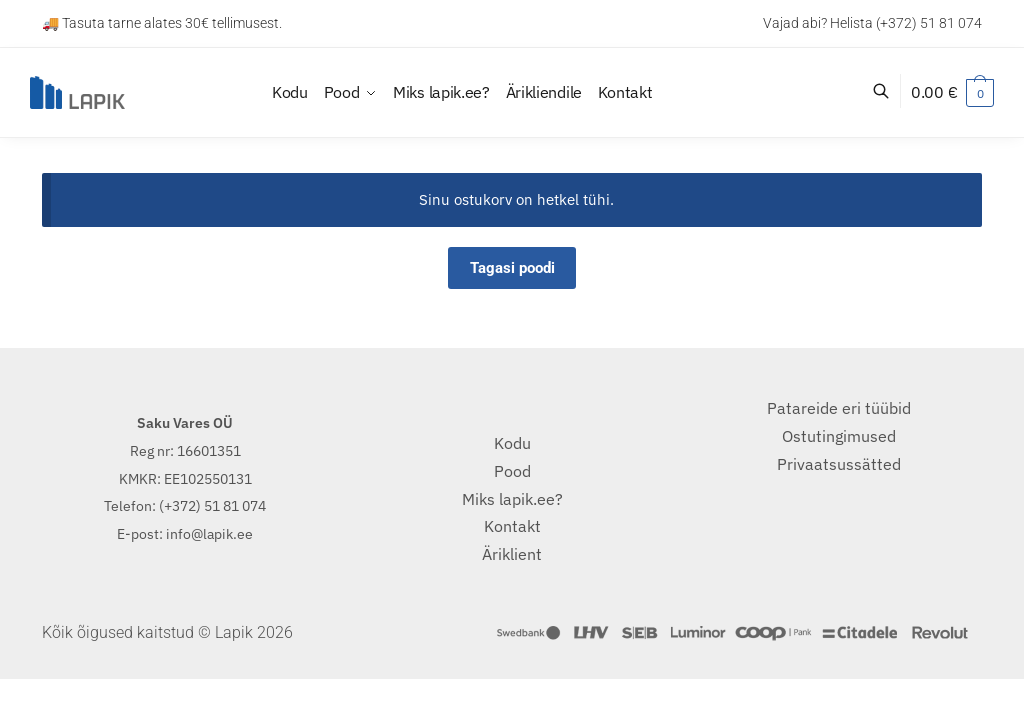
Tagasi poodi (512, 268)
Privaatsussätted (839, 464)
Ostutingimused (839, 436)
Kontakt (512, 526)
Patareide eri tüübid (839, 408)
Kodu (512, 443)
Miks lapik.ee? (512, 499)
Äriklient (512, 554)
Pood (512, 471)
